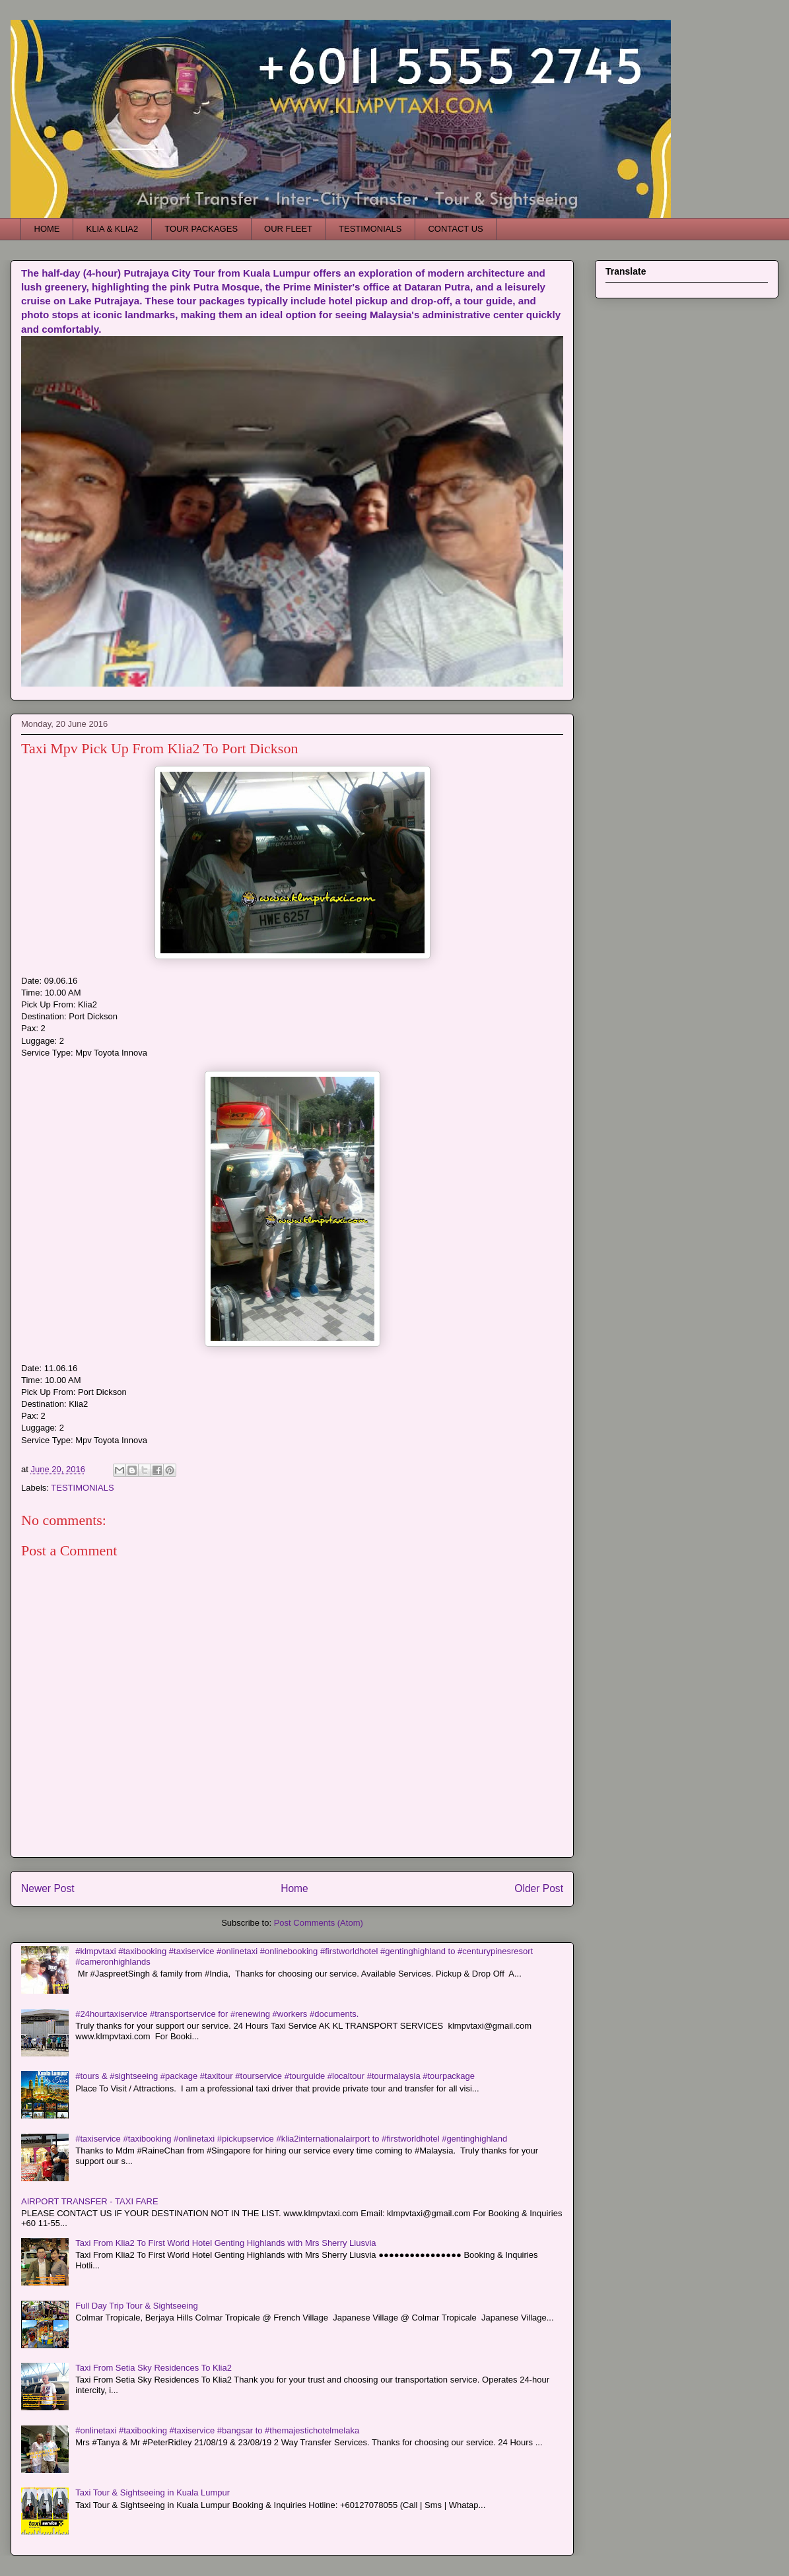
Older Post (538, 1888)
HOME (47, 229)
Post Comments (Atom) (318, 1923)
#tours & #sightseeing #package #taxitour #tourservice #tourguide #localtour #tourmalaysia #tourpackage (275, 2076)
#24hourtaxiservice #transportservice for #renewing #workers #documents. (217, 2014)
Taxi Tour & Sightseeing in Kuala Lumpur (152, 2492)
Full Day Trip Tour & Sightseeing (136, 2306)
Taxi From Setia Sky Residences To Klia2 (153, 2368)
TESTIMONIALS (370, 229)
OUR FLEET (288, 229)
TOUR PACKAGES (201, 229)
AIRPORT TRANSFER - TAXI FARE (89, 2201)
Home (294, 1888)
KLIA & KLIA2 (112, 229)
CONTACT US (455, 229)
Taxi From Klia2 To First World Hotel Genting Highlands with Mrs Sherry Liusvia (225, 2243)
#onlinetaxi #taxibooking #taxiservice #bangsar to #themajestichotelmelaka (217, 2430)
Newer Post (48, 1888)
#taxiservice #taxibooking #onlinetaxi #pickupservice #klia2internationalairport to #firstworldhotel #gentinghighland (291, 2139)
